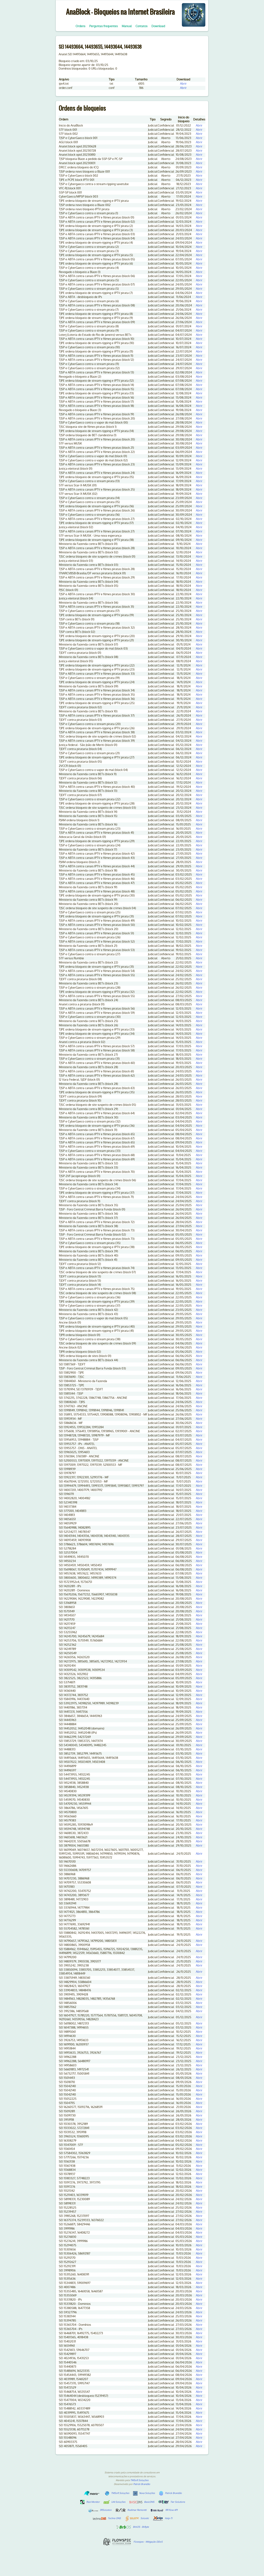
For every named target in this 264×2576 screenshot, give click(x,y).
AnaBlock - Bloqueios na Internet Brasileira (120, 12)
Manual (127, 26)
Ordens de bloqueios (82, 108)
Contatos (141, 26)
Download (158, 26)
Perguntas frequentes (103, 26)
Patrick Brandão (141, 2484)
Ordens (80, 26)
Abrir (183, 84)
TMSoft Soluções (139, 2480)
